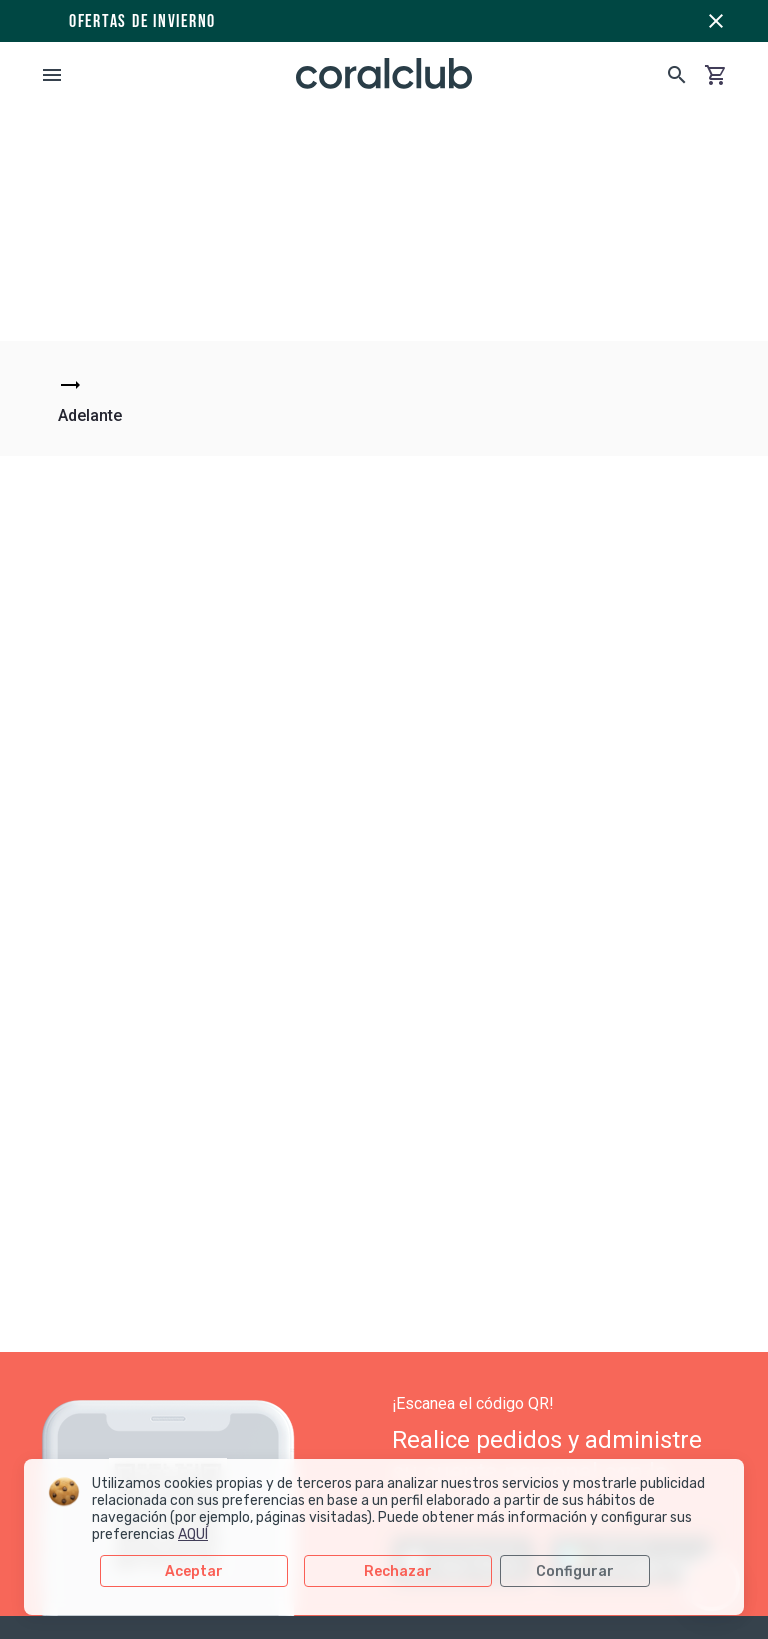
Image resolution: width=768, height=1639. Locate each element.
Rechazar (398, 1571)
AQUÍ (193, 1534)
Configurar (575, 1571)
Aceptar (194, 1571)
